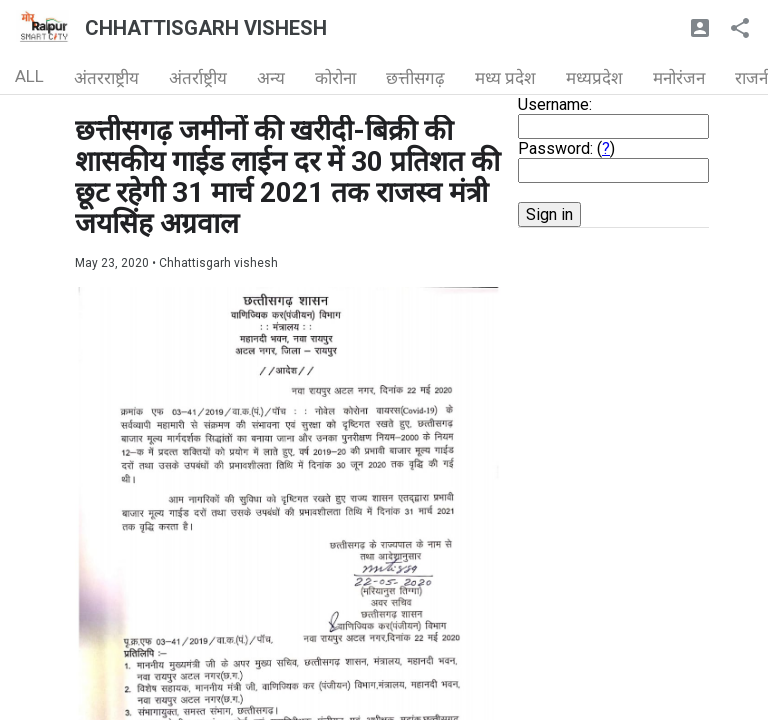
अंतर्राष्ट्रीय (198, 78)
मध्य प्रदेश (505, 78)
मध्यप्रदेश (594, 78)
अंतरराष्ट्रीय (106, 78)
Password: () (566, 148)
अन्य (271, 78)
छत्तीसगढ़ (415, 78)
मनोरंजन (679, 78)
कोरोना (335, 78)
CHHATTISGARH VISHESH (206, 28)
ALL (29, 76)
